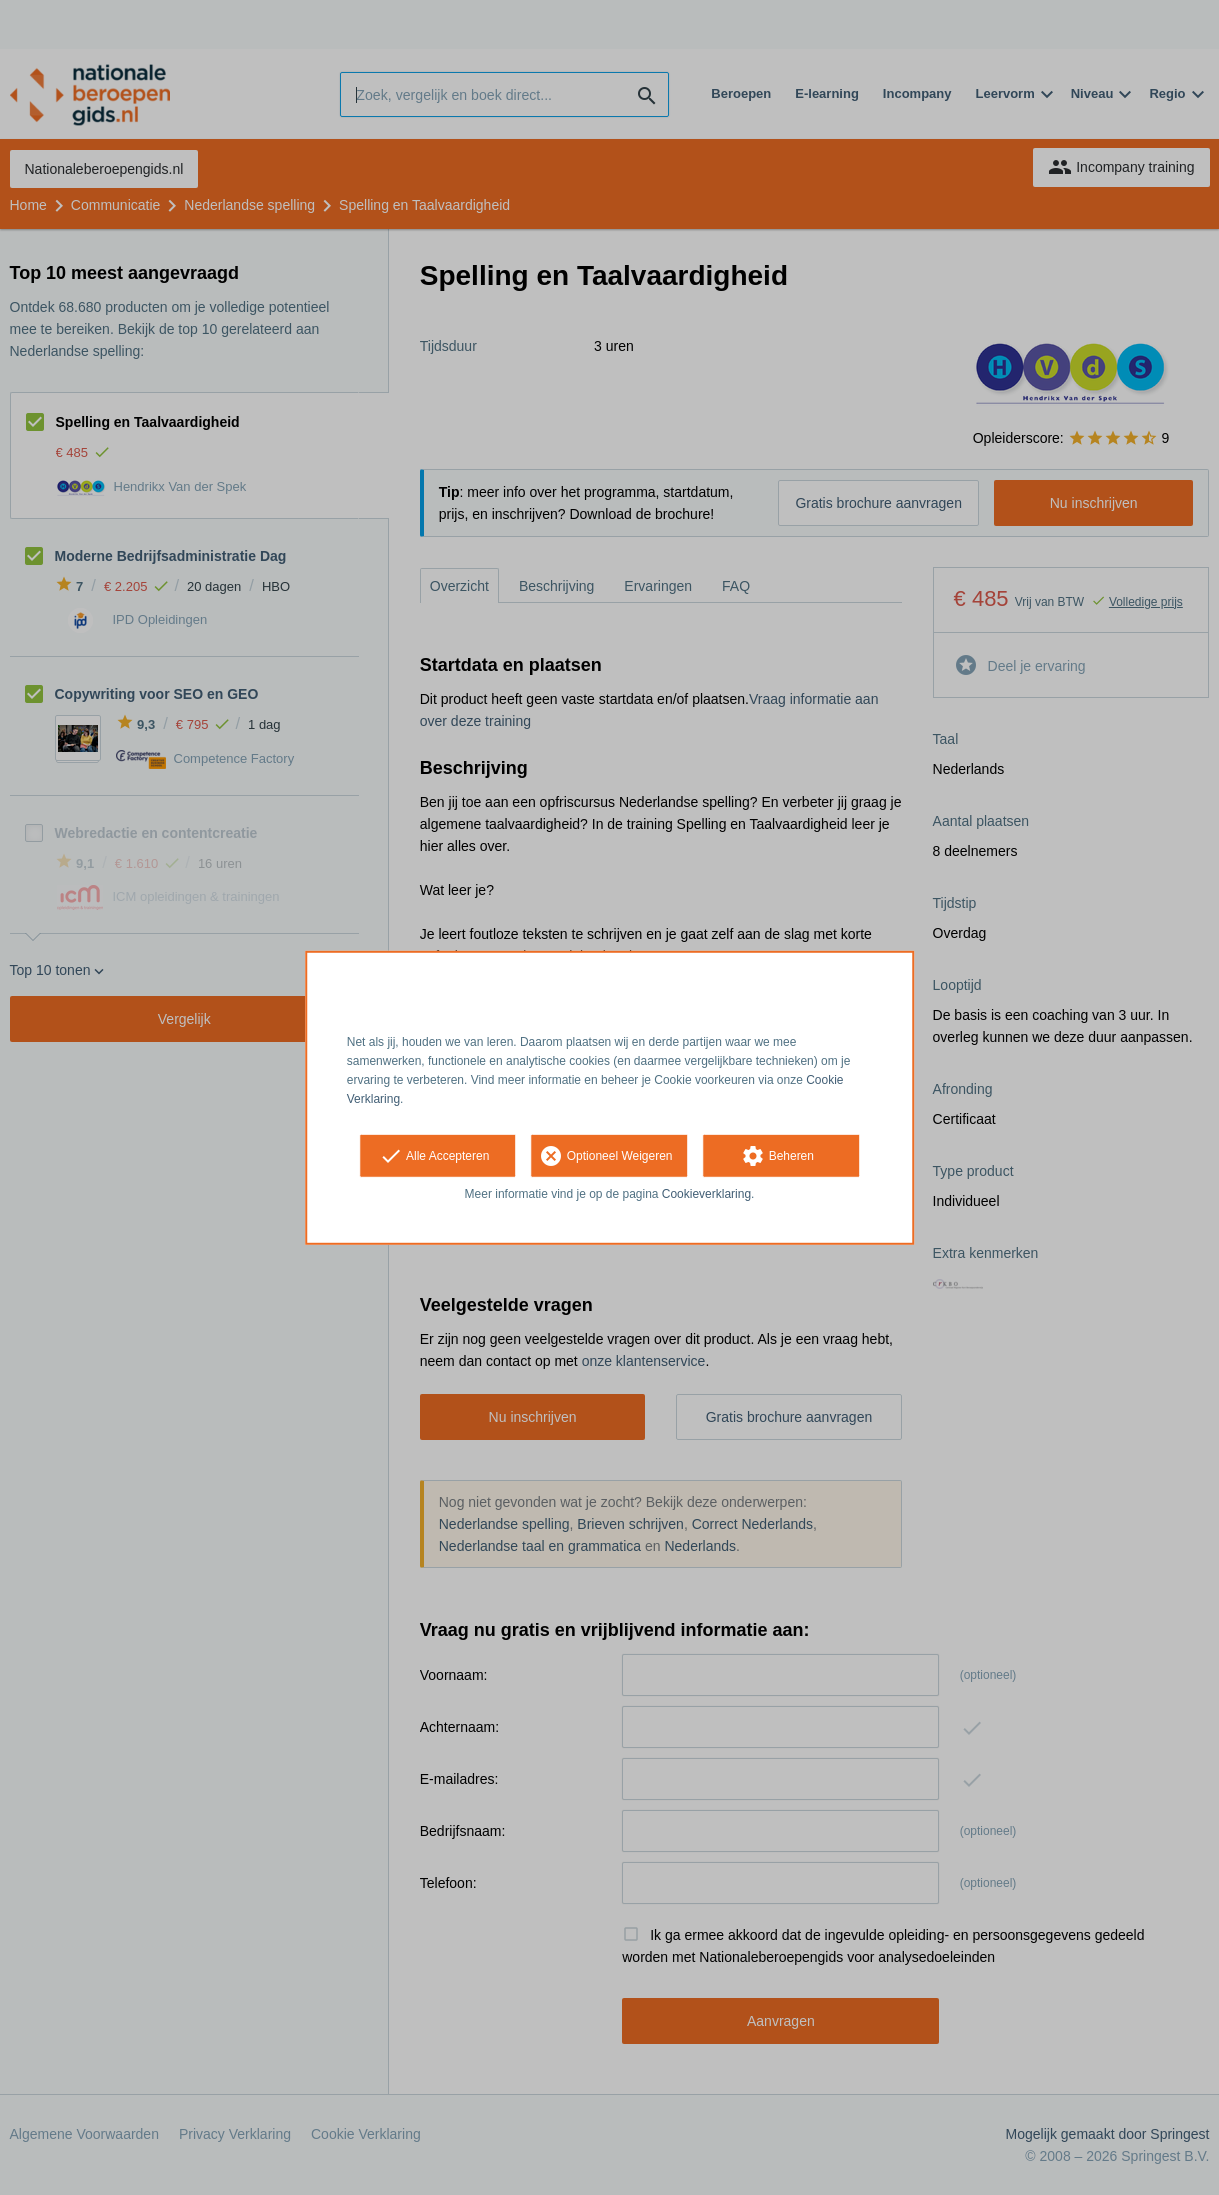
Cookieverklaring (706, 1194)
